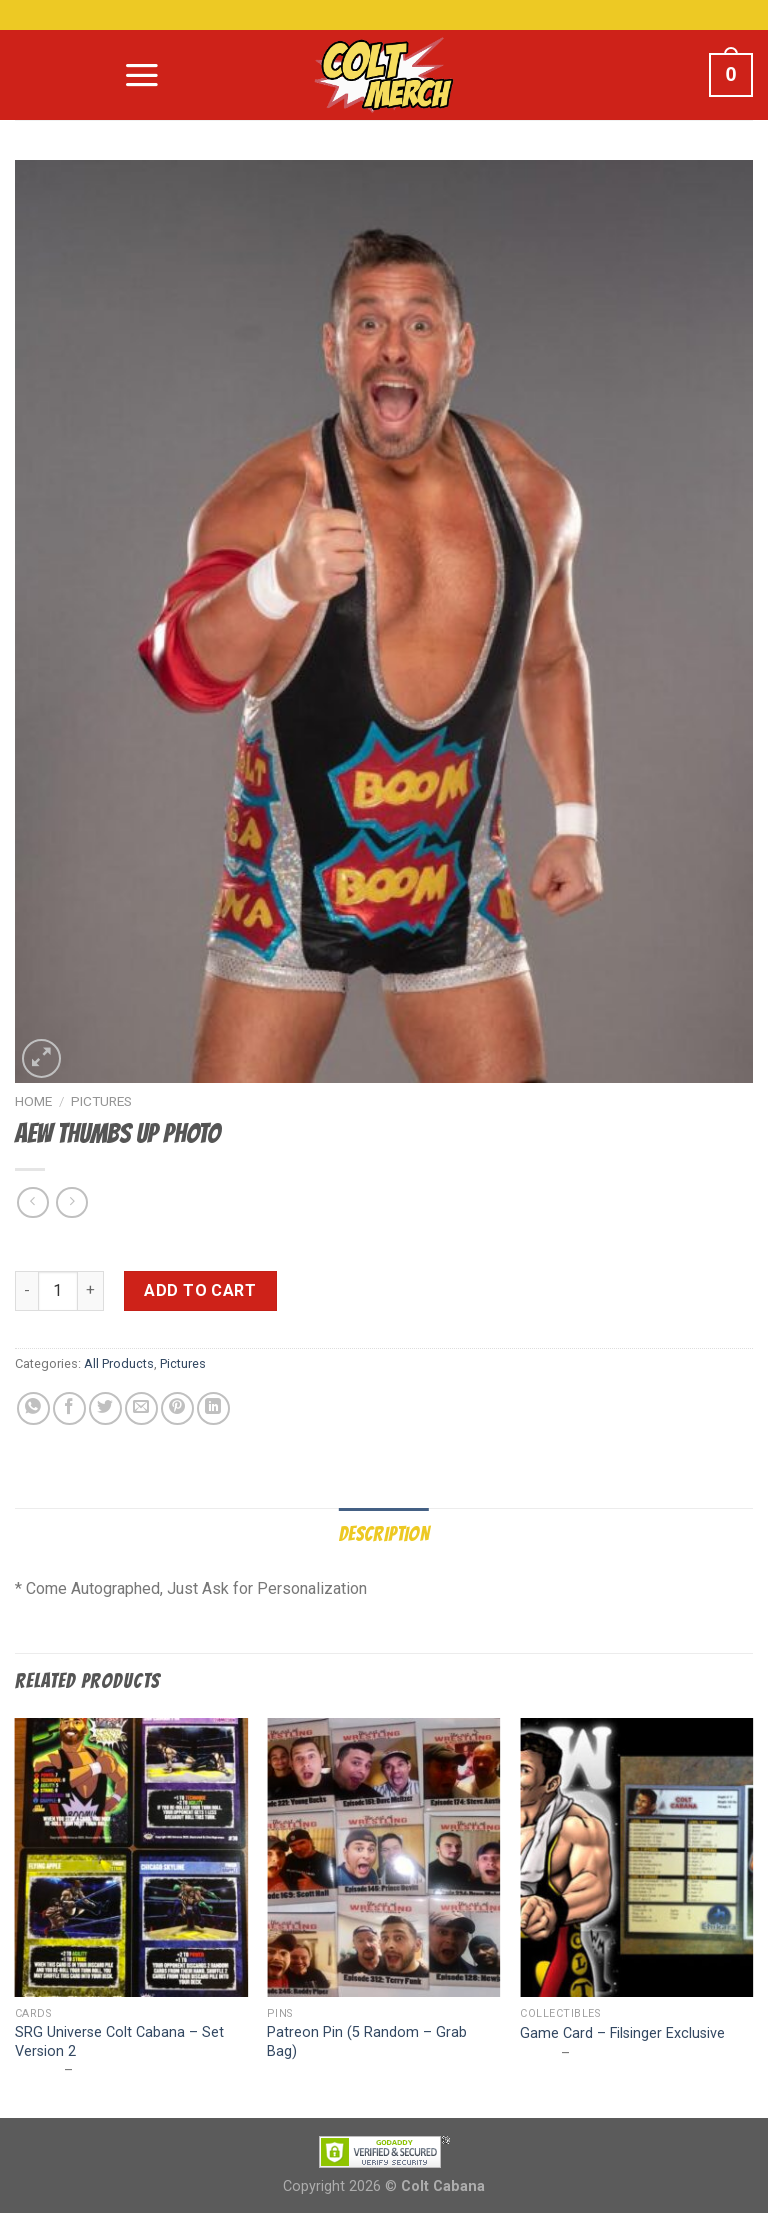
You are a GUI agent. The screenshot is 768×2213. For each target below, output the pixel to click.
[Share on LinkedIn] (213, 1408)
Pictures (101, 1101)
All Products (119, 1363)
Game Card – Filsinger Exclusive (622, 2033)
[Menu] (142, 75)
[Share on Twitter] (105, 1408)
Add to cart (200, 1290)
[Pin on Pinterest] (177, 1408)
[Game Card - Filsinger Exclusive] (636, 1857)
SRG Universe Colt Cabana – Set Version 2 (119, 2042)
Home (33, 1101)
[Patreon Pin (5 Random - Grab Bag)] (383, 1857)
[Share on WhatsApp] (33, 1408)
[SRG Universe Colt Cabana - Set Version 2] (131, 1857)
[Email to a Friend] (141, 1408)
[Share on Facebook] (69, 1408)
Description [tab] (384, 1534)
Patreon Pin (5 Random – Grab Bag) (367, 2042)
